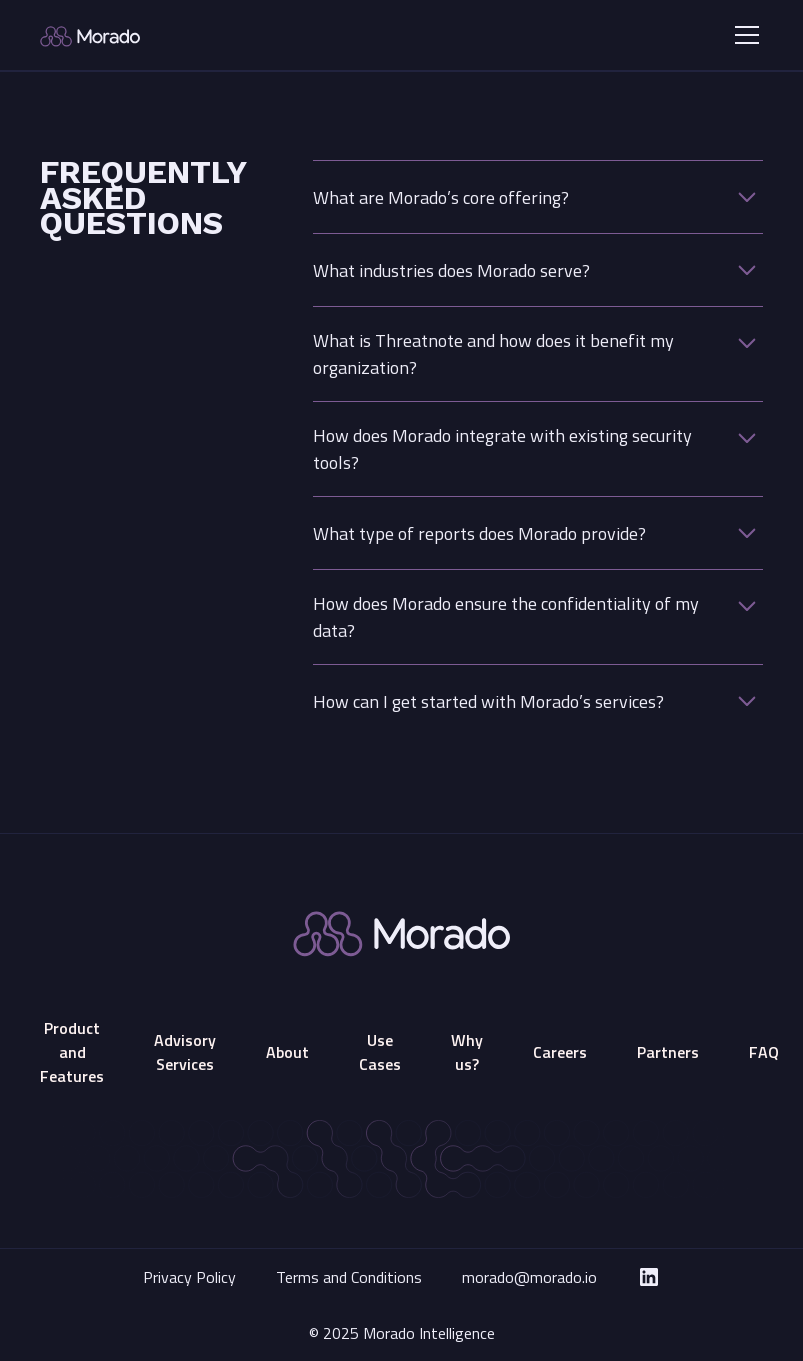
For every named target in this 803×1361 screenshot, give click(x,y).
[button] (743, 35)
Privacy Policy (189, 1277)
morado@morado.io (529, 1277)
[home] (157, 35)
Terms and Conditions (349, 1277)
